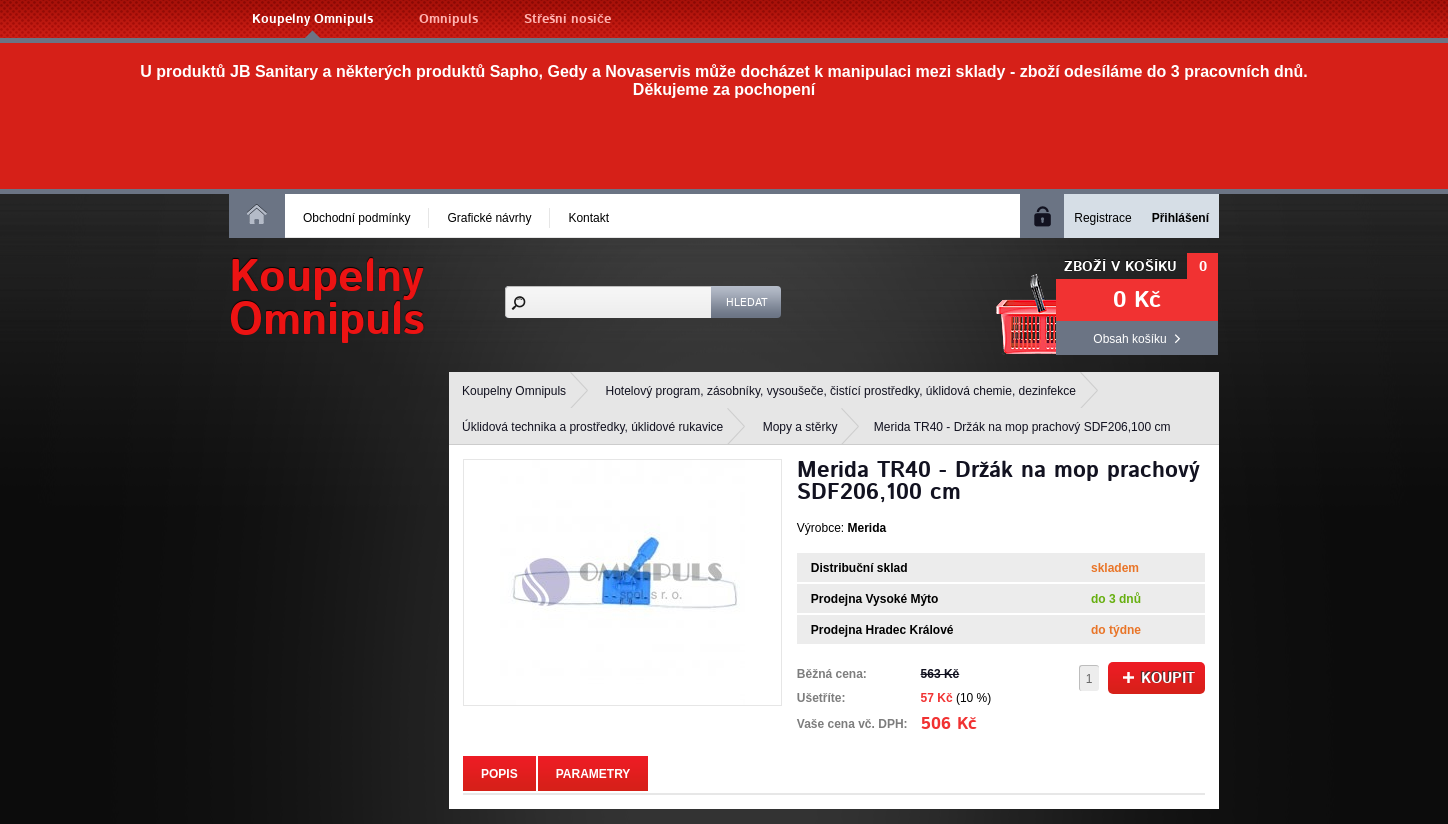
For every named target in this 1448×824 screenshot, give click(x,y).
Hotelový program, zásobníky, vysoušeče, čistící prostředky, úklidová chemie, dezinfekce (841, 391)
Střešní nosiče (567, 19)
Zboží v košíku (1120, 267)
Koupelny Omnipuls (312, 19)
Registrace (1102, 218)
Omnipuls (448, 19)
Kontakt (588, 218)
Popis (499, 774)
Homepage (257, 214)
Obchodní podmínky (356, 218)
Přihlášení (1180, 218)
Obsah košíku (1129, 339)
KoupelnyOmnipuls (327, 299)
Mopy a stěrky (800, 427)
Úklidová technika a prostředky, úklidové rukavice (592, 427)
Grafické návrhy (489, 218)
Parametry (593, 774)
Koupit (1159, 678)
